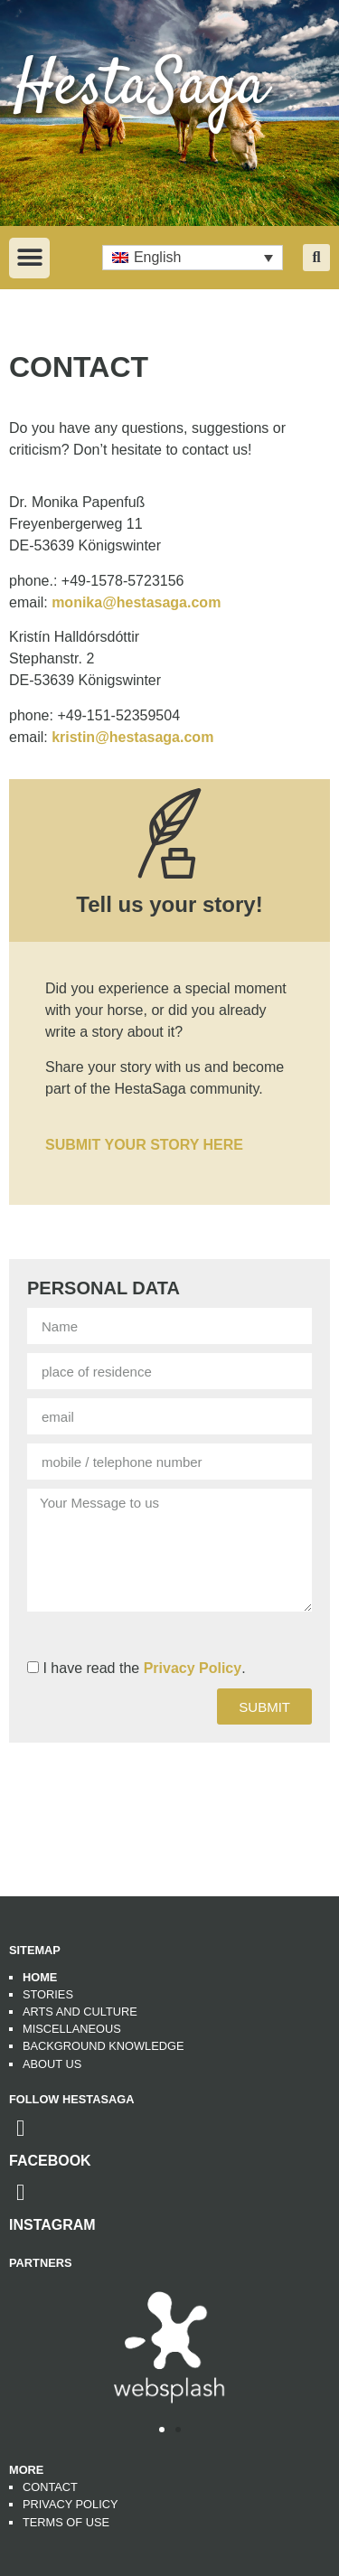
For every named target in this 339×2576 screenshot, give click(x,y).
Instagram (52, 2225)
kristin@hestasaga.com (132, 737)
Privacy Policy (193, 1668)
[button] (29, 258)
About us (52, 2064)
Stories (48, 1994)
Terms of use (66, 2522)
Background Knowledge (103, 2046)
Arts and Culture (80, 2011)
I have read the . (143, 1668)
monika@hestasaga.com (136, 602)
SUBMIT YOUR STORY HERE (144, 1144)
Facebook (50, 2160)
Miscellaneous (72, 2028)
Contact (50, 2487)
